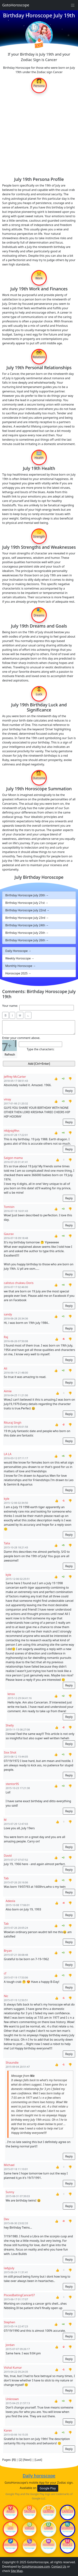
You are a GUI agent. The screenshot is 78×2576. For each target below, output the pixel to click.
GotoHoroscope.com (36, 2566)
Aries (11, 2511)
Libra (48, 2528)
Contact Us (58, 2566)
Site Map (17, 2571)
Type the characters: (40, 1049)
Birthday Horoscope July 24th (25, 925)
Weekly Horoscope (18, 958)
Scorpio (67, 2528)
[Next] (27, 2460)
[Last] (38, 2460)
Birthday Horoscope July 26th (25, 940)
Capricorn (29, 2544)
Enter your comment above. (21, 1038)
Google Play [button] (48, 2488)
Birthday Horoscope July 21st (25, 903)
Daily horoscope (39, 2475)
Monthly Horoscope (18, 966)
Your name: (10, 1006)
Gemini (48, 2511)
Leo (10, 2528)
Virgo (29, 2528)
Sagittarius (10, 2544)
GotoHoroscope (15, 5)
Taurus (29, 2511)
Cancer (67, 2511)
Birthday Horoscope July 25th (25, 933)
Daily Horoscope (16, 951)
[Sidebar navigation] (73, 5)
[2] (20, 2460)
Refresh (10, 1054)
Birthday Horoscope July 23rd (25, 918)
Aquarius (48, 2544)
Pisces (67, 2544)
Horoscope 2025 (16, 973)
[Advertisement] (39, 135)
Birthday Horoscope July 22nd (25, 910)
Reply (69, 1091)
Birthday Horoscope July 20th (25, 895)
